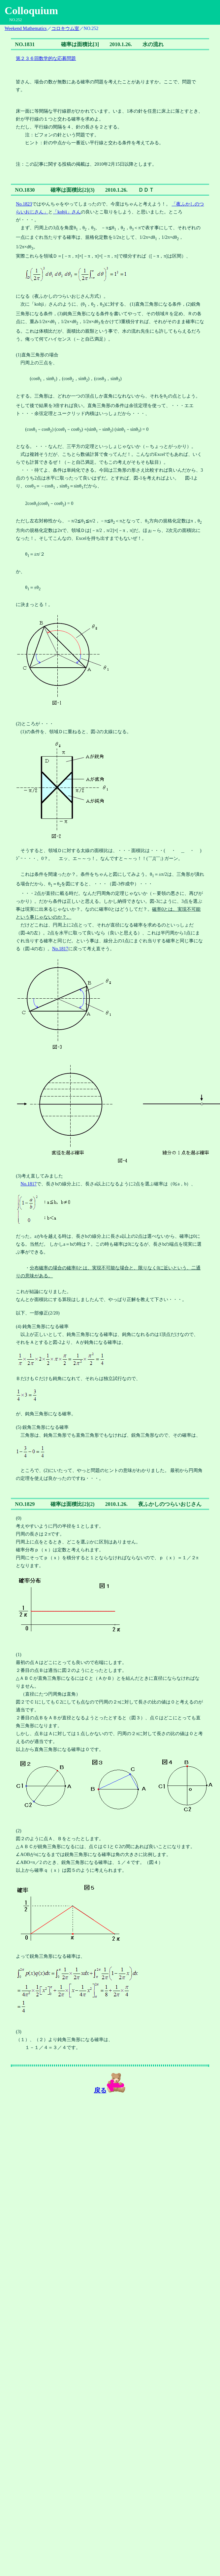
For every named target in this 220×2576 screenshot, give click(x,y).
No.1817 (60, 948)
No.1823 (24, 204)
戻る (100, 2090)
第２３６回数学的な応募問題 (46, 58)
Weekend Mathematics (26, 28)
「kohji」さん (67, 211)
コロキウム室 (65, 28)
